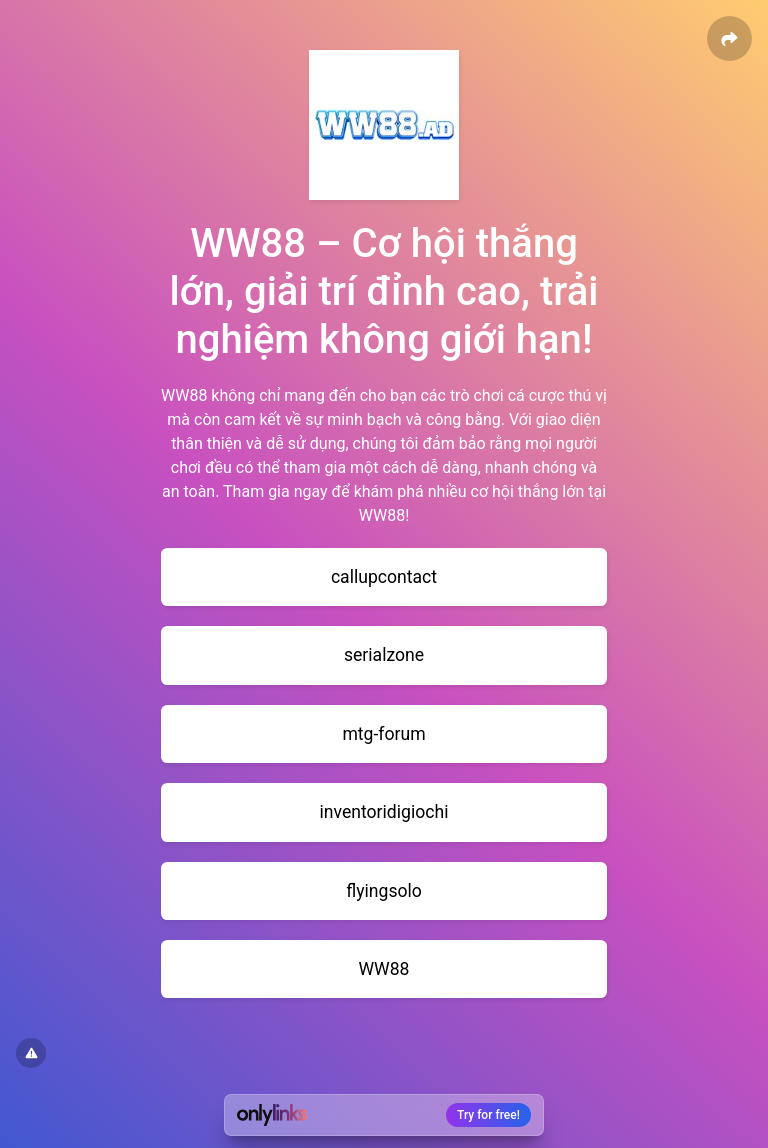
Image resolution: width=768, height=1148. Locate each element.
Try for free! (488, 1115)
